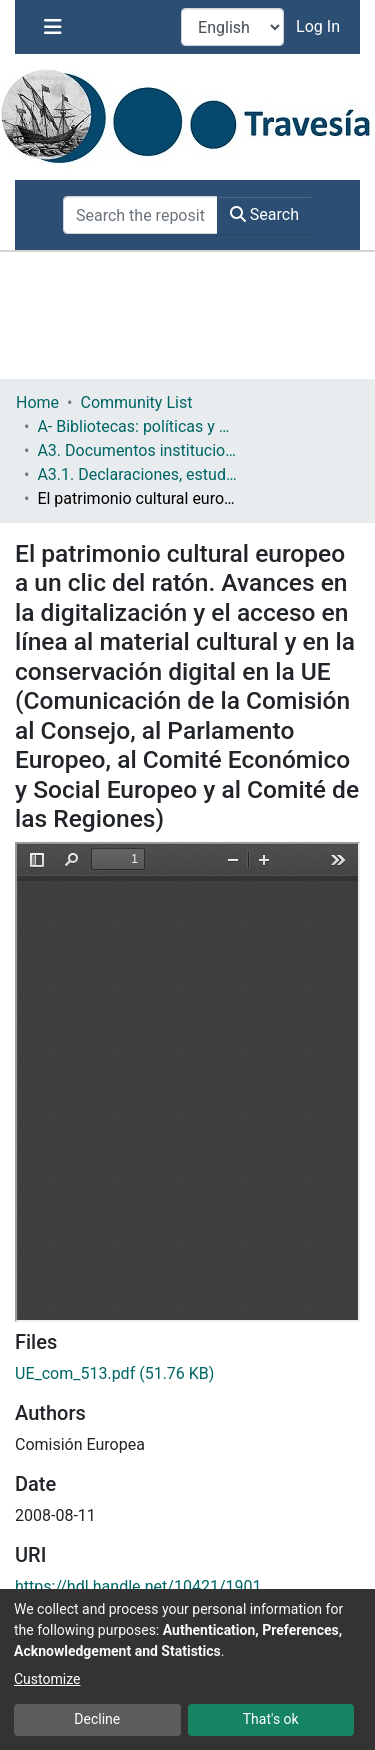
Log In (320, 26)
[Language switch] (232, 27)
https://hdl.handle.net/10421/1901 (138, 1586)
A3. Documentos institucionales (137, 450)
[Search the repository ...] (140, 215)
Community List (136, 402)
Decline (97, 1719)
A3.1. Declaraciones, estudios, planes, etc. (137, 474)
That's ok (271, 1719)
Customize (47, 1679)
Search (264, 214)
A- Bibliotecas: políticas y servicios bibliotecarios (137, 426)
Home (37, 402)
